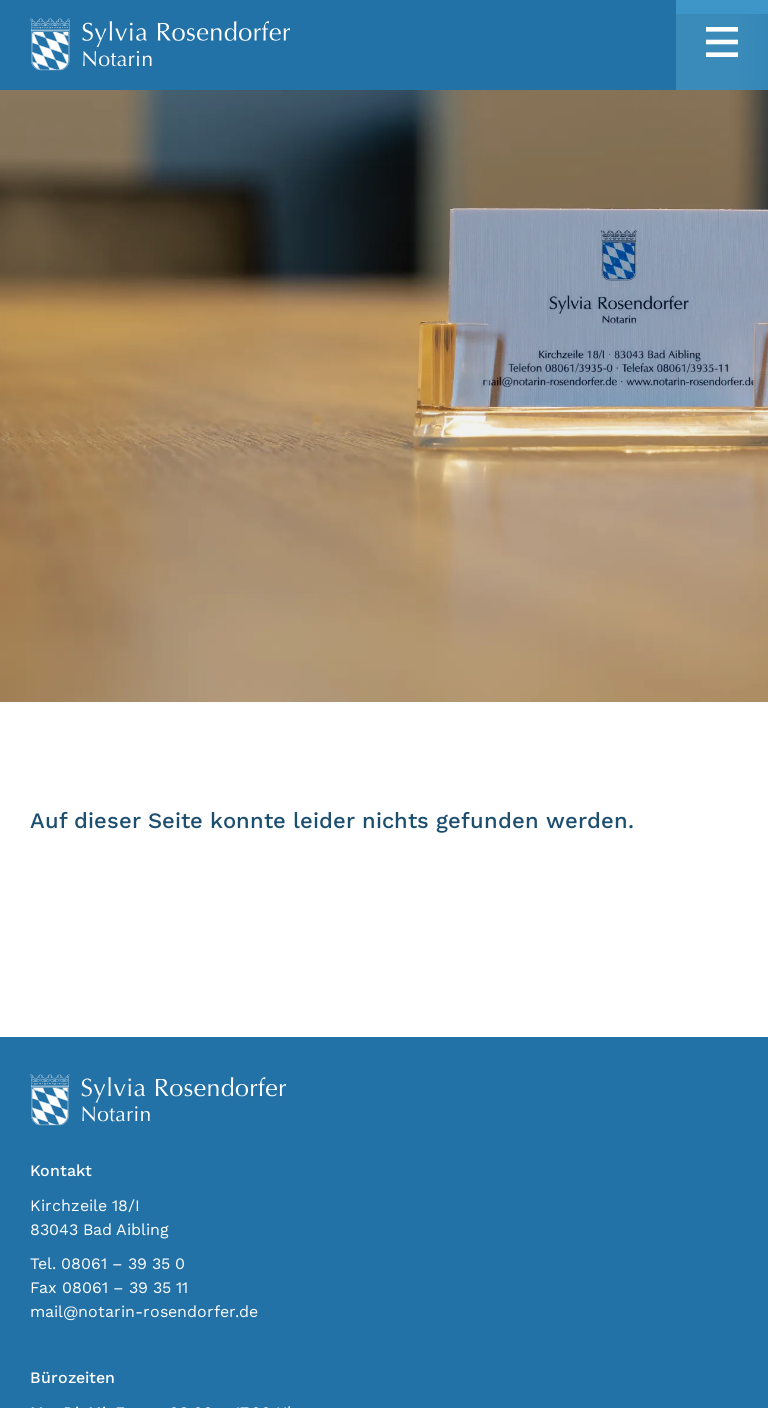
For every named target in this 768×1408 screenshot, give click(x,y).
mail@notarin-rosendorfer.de (144, 1311)
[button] (722, 44)
